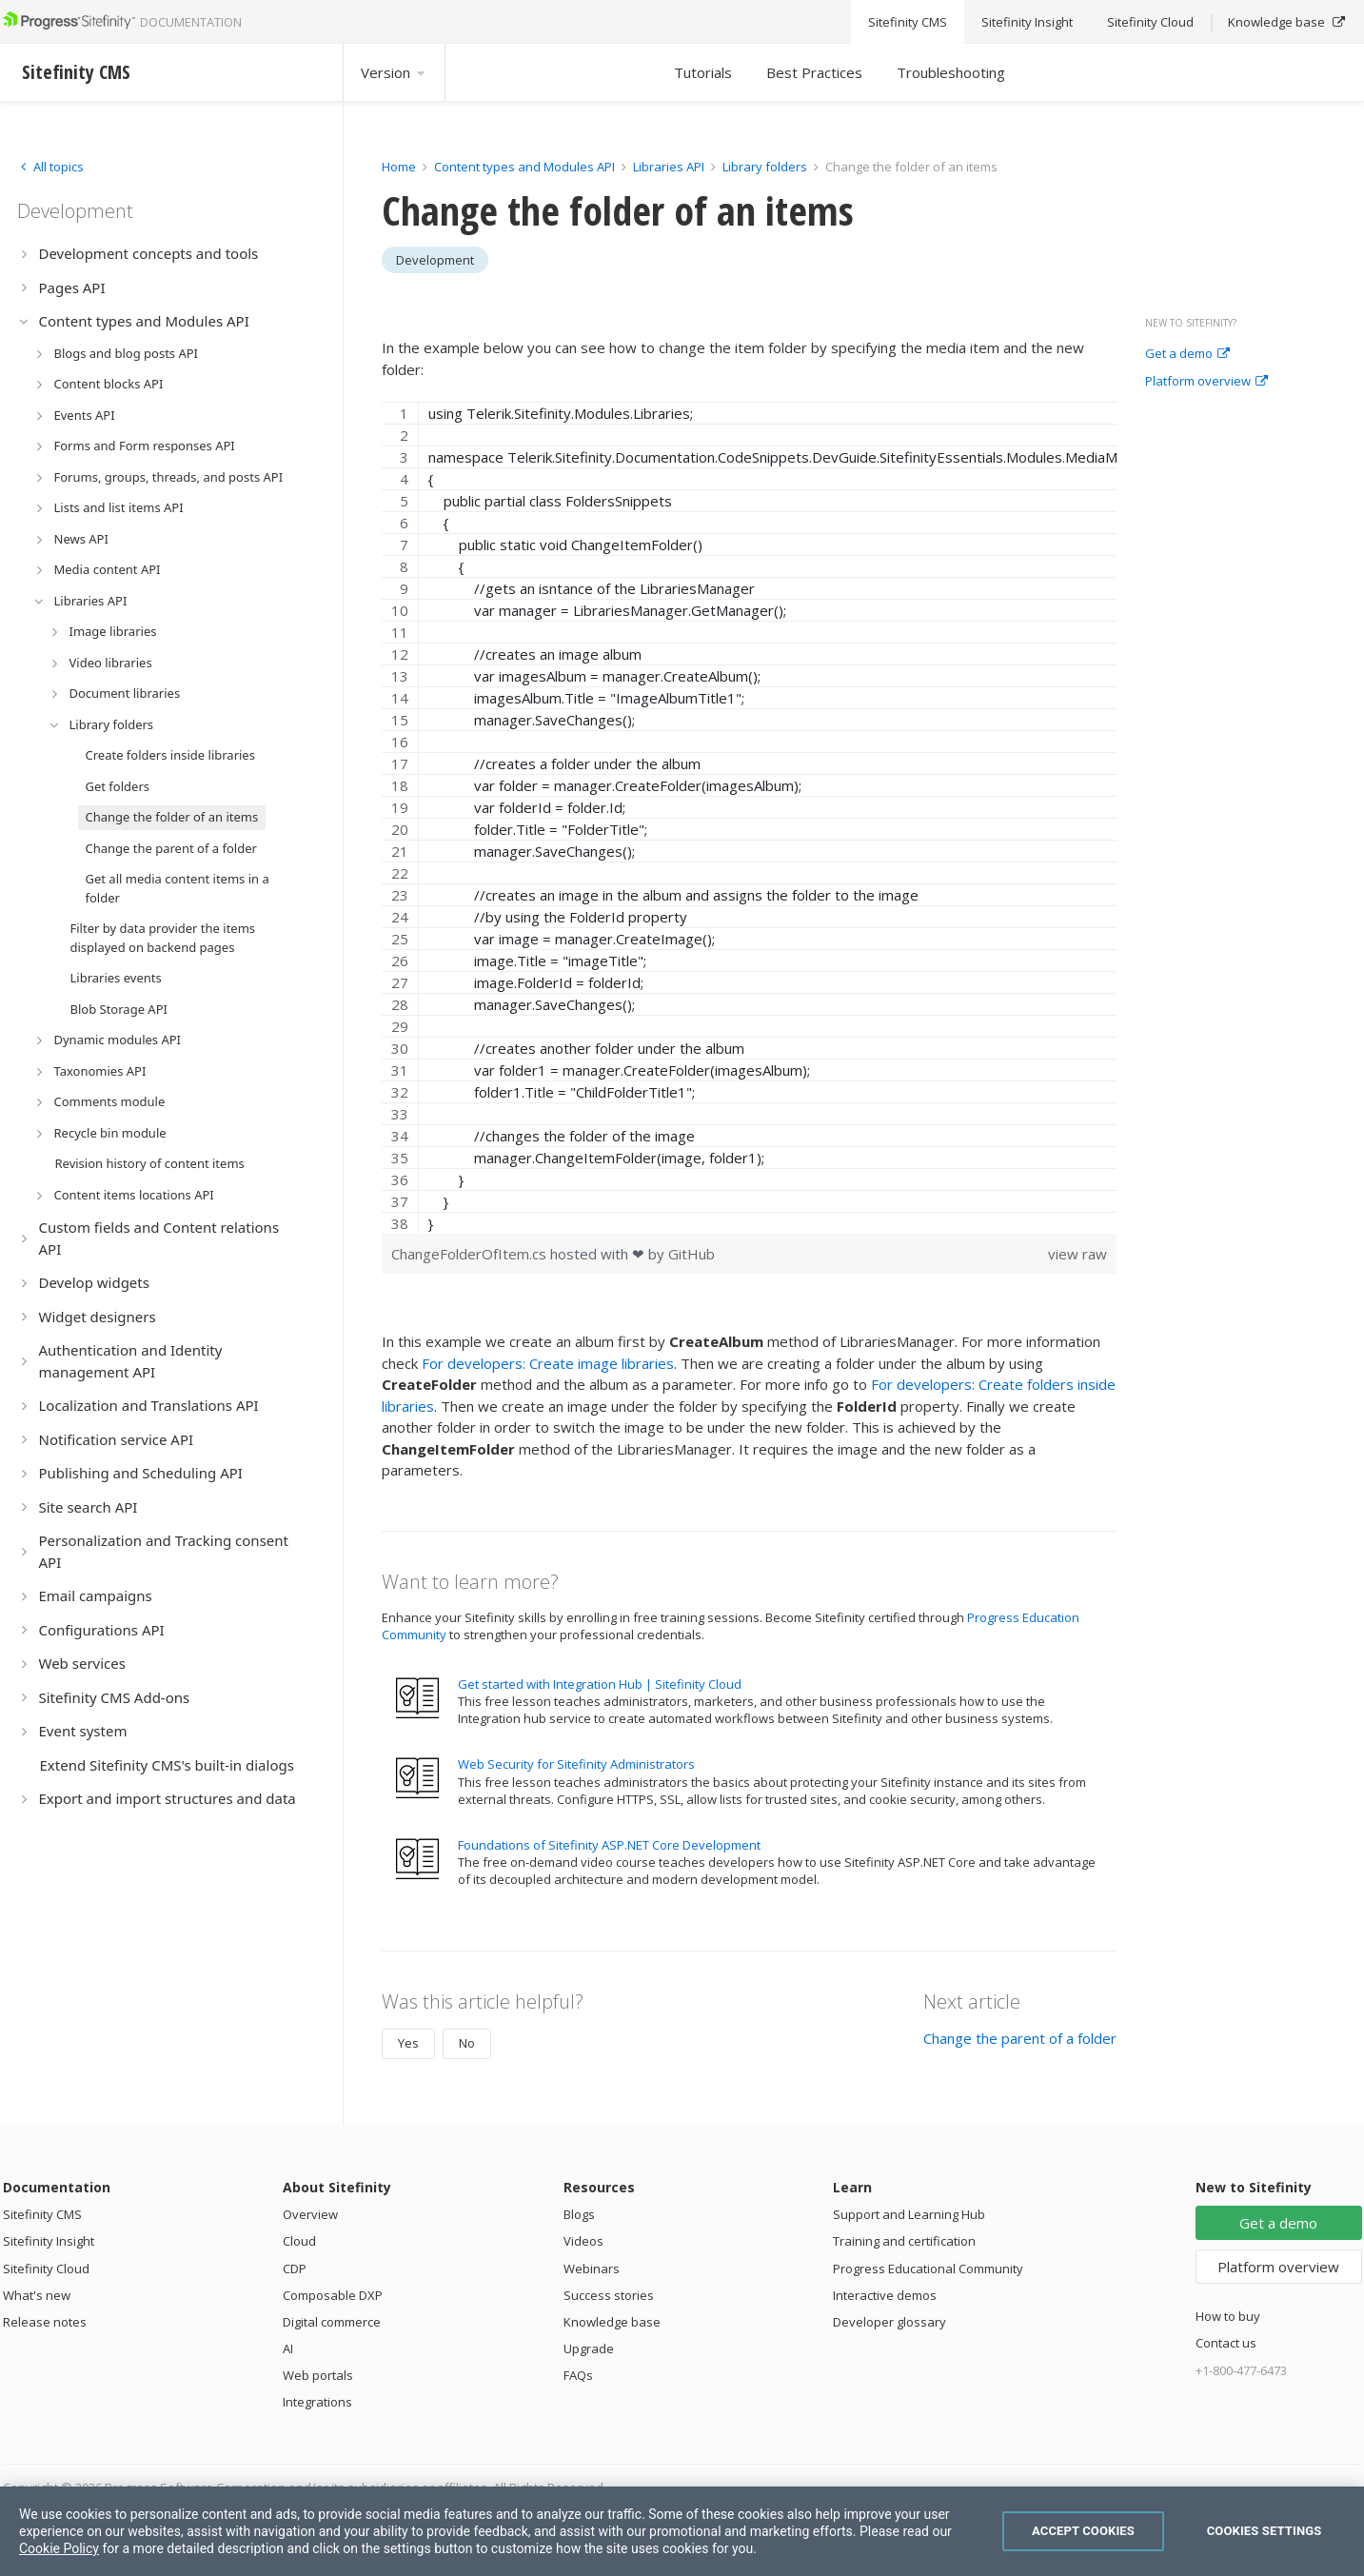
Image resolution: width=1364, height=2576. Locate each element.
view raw (1077, 1253)
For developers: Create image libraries (548, 1363)
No (467, 2042)
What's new (36, 2295)
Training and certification (904, 2240)
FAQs (578, 2375)
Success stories (608, 2295)
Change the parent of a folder (1020, 2038)
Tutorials (703, 72)
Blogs (579, 2214)
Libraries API (668, 166)
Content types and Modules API (524, 166)
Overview (310, 2214)
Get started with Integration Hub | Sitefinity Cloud (599, 1684)
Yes (408, 2042)
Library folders (764, 166)
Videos (583, 2240)
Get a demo (1187, 354)
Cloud (299, 2240)
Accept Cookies (1083, 2531)
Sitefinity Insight (48, 2240)
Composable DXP (333, 2295)
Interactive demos (885, 2295)
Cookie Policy (59, 2548)
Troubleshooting (951, 72)
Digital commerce (332, 2321)
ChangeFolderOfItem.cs (470, 1253)
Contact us (1226, 2342)
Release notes (45, 2321)
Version (394, 72)
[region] (749, 818)
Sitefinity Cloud (46, 2268)
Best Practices (814, 72)
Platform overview (1206, 381)
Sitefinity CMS (42, 2214)
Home (399, 166)
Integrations (317, 2401)
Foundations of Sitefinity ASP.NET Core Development (609, 1844)
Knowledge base (612, 2321)
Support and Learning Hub (909, 2214)
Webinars (591, 2268)
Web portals (318, 2375)
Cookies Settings (1264, 2531)
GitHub (691, 1253)
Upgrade (588, 2348)
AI (288, 2348)
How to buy (1228, 2316)
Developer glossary (889, 2321)
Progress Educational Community (928, 2268)
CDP (294, 2268)
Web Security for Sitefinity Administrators (576, 1764)
